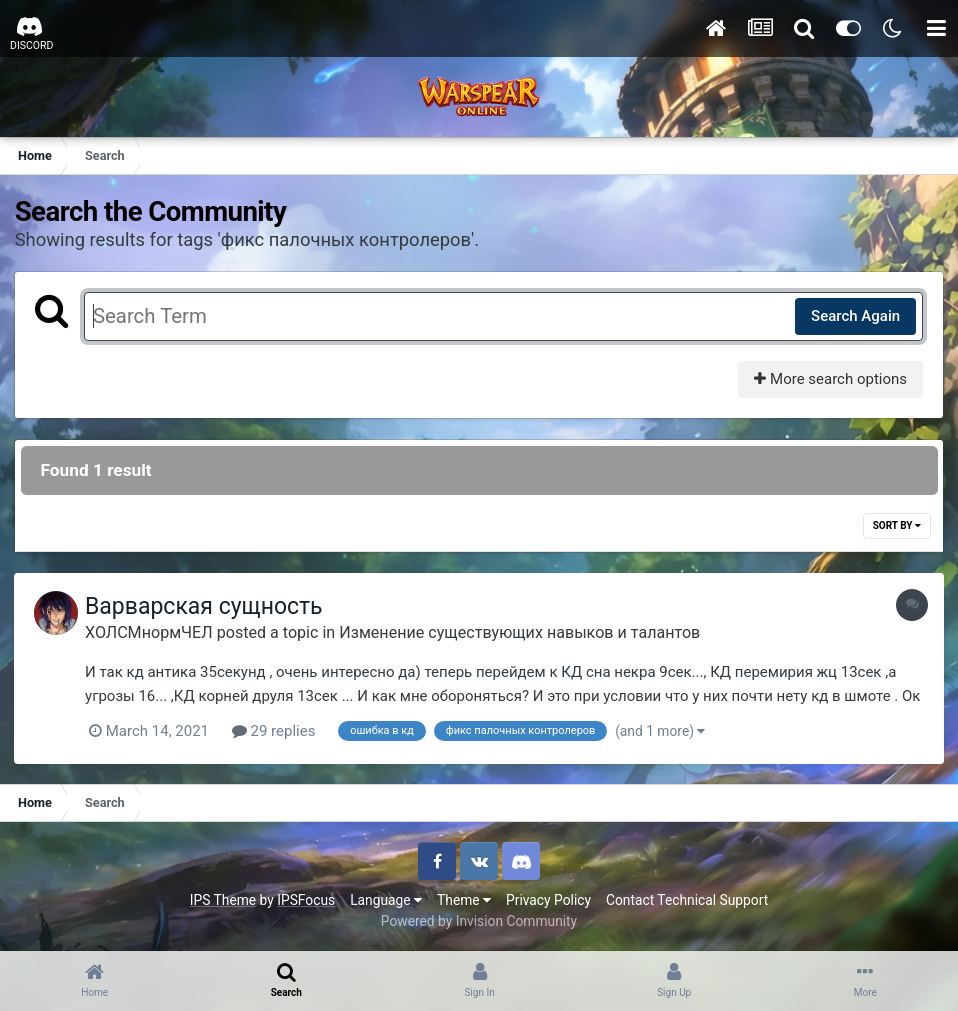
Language (386, 900)
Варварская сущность (209, 607)
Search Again (854, 316)
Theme (464, 900)
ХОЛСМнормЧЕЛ (154, 632)
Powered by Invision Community (479, 921)
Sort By (896, 526)
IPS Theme (223, 900)
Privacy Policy (548, 900)
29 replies (279, 732)
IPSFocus (306, 900)
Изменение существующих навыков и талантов (524, 632)
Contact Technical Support (687, 900)
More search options (829, 379)
